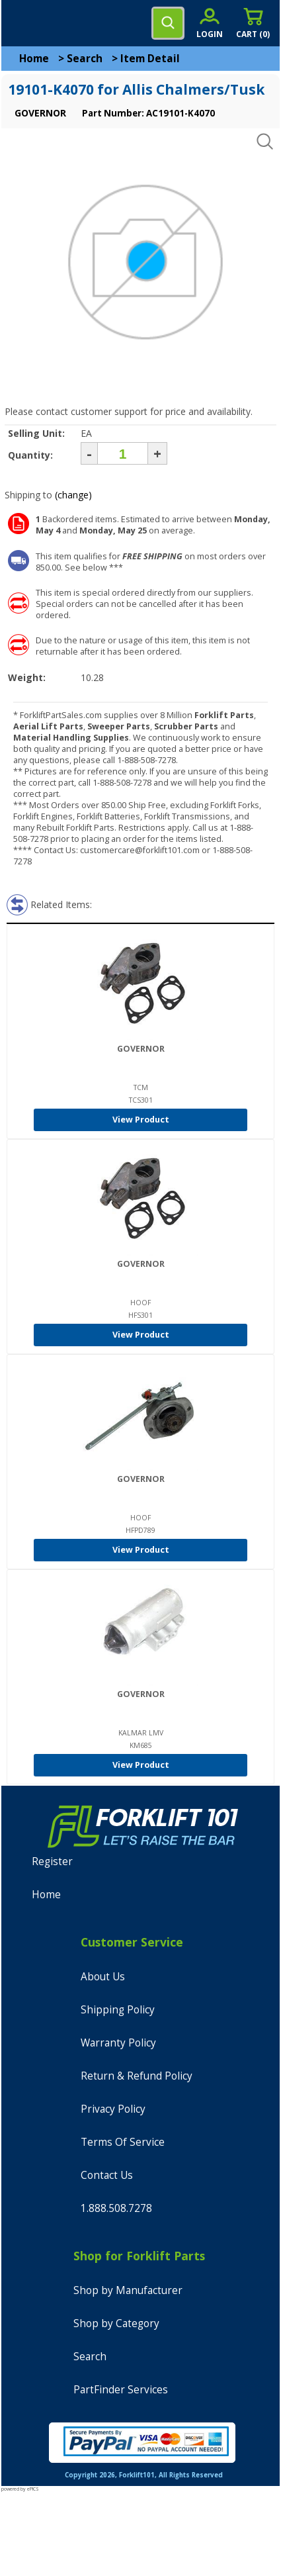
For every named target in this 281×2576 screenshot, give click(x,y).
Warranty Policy (118, 2043)
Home (34, 59)
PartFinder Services (120, 2390)
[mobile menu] (21, 23)
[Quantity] (122, 453)
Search (84, 59)
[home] (64, 23)
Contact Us (107, 2175)
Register (52, 1861)
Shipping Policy (118, 2010)
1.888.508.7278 (116, 2208)
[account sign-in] (209, 23)
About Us (103, 1977)
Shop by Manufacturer (127, 2290)
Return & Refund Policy (136, 2076)
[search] (167, 23)
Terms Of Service (123, 2142)
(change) (73, 494)
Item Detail (150, 59)
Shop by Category (116, 2323)
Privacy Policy (113, 2109)
